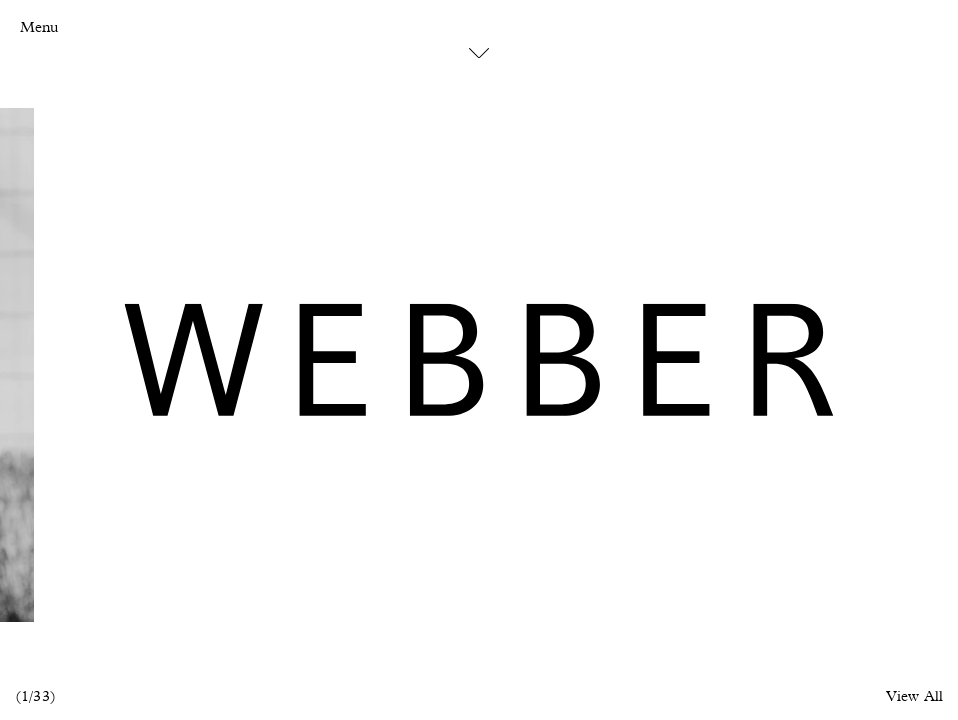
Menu (39, 27)
